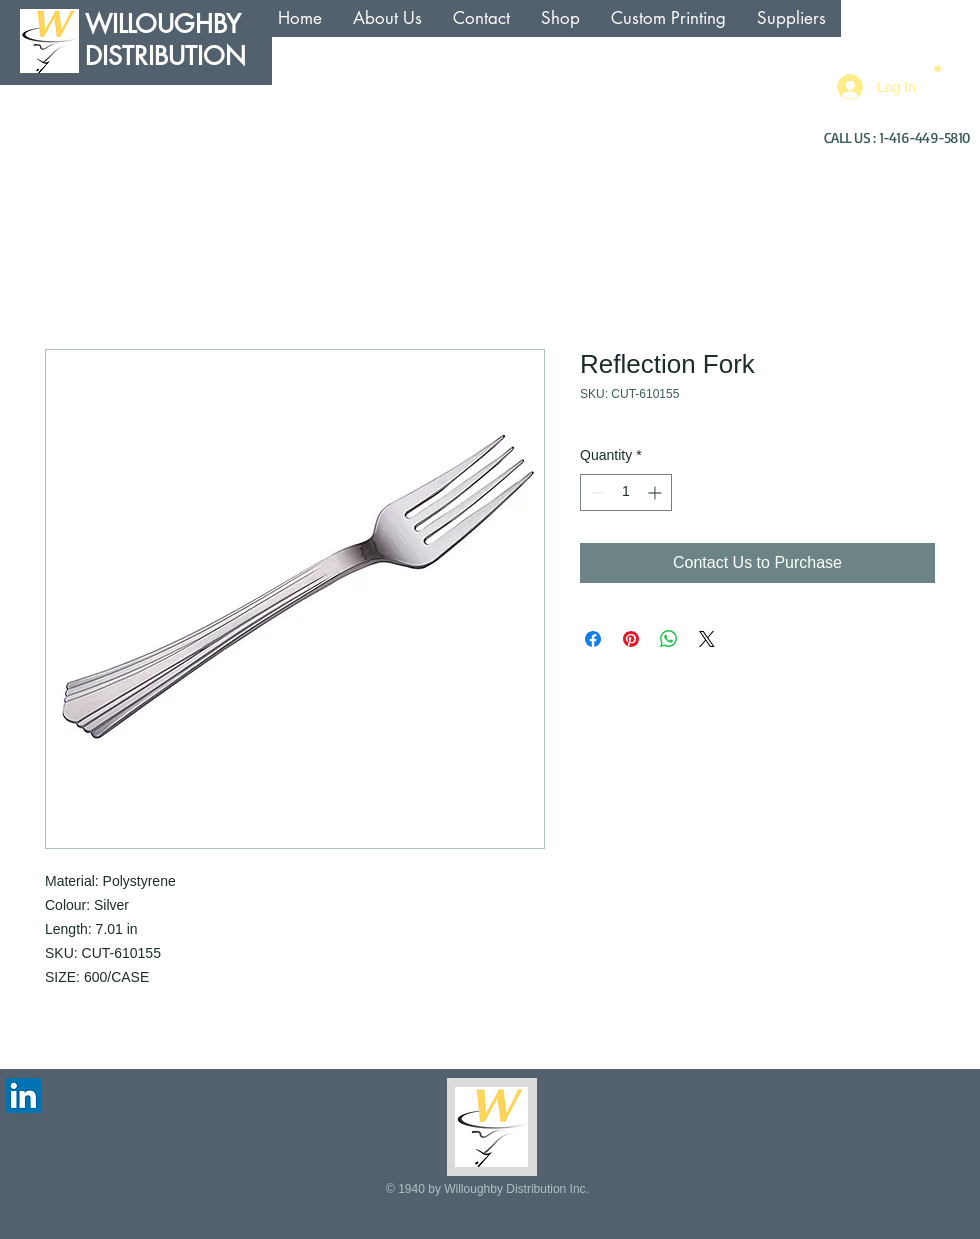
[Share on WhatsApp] (669, 639)
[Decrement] (595, 492)
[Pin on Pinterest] (631, 639)
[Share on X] (707, 639)
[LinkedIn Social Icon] (23, 1095)
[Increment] (656, 492)
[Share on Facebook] (593, 639)
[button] (937, 67)
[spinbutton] (626, 492)
